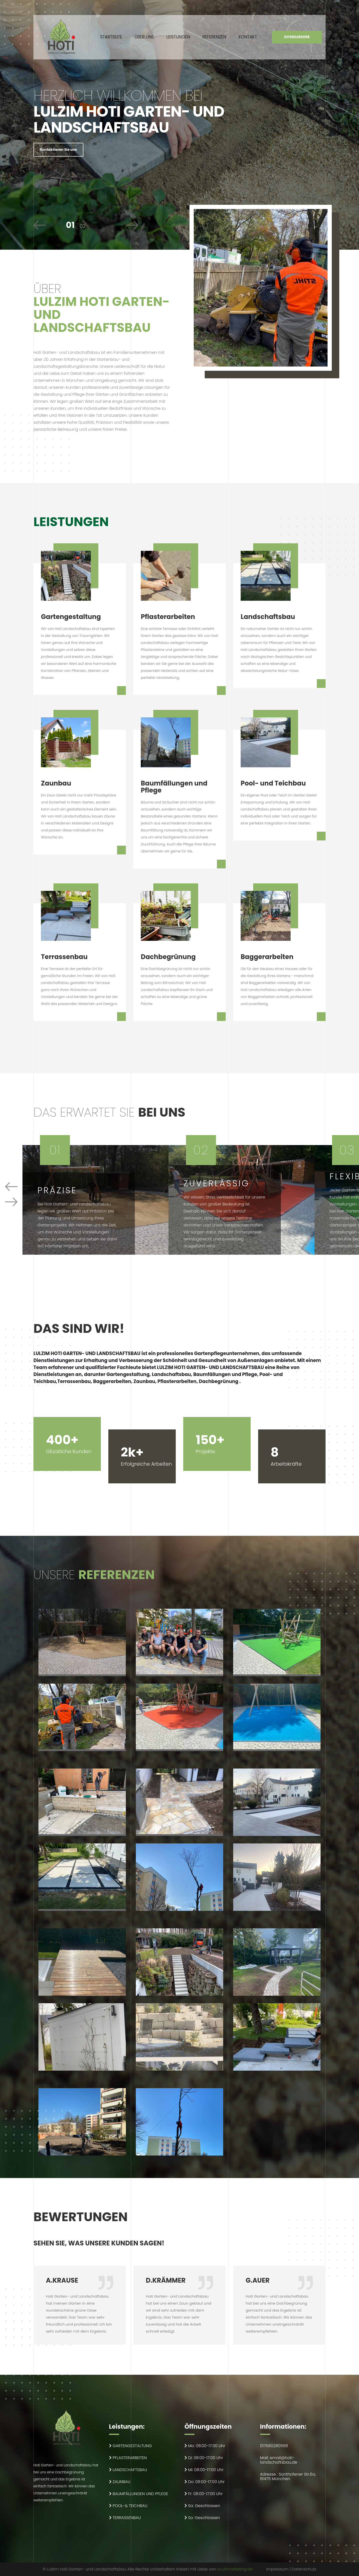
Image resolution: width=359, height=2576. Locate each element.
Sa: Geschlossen (202, 2506)
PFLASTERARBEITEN (128, 2458)
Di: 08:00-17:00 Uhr (203, 2458)
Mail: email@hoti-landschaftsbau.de (278, 2460)
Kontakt (248, 37)
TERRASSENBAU (125, 2518)
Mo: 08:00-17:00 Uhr (204, 2446)
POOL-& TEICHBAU (128, 2506)
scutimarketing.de (235, 2569)
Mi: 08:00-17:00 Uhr (203, 2470)
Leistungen (178, 37)
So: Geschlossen (202, 2518)
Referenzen (214, 37)
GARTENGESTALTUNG (130, 2446)
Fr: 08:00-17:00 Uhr (203, 2494)
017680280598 (297, 36)
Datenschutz (304, 2569)
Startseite (111, 37)
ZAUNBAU (119, 2482)
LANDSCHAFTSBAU (128, 2470)
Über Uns (144, 37)
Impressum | (278, 2569)
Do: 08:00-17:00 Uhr (204, 2482)
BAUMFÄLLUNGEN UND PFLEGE (138, 2494)
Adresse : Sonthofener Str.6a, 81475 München (288, 2476)
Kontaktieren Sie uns (58, 149)
